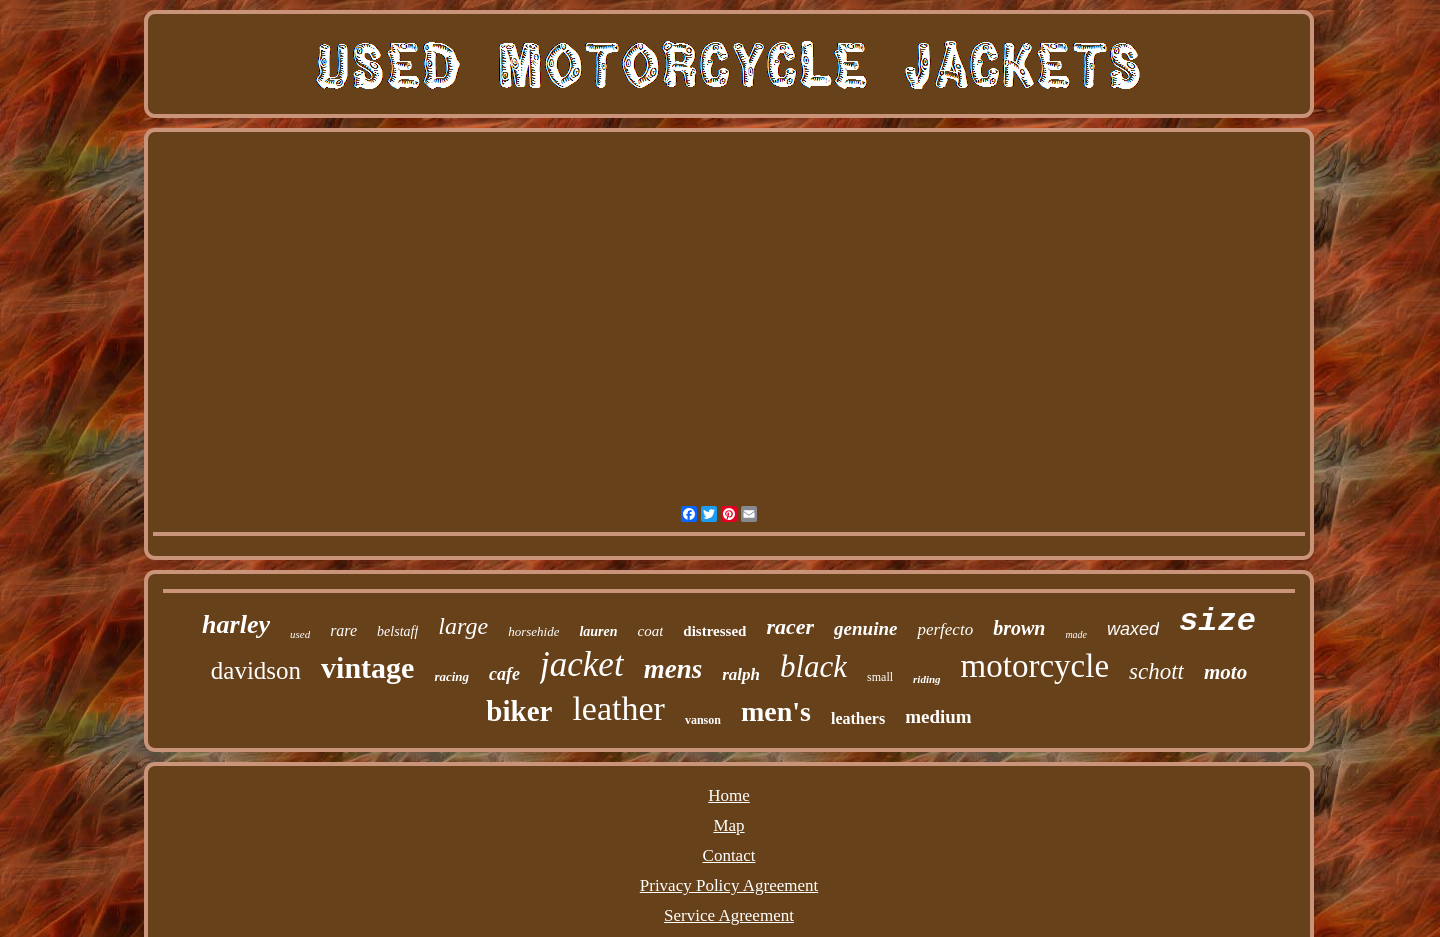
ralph (741, 674)
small (880, 677)
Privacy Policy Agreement (729, 885)
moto (1225, 672)
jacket (582, 664)
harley (236, 624)
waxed (1133, 629)
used (300, 634)
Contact (729, 855)
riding (927, 679)
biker (519, 711)
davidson (256, 670)
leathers (858, 718)
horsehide (533, 631)
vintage (367, 667)
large (463, 626)
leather (618, 708)
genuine (865, 628)
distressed (714, 631)
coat (651, 631)
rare (343, 630)
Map (728, 825)
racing (451, 676)
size (1217, 621)
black (813, 666)
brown (1019, 628)
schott (1156, 671)
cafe (504, 674)
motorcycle (1035, 666)
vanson (703, 720)
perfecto (945, 629)
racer (790, 626)
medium (938, 716)
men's (776, 711)
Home (729, 795)
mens (673, 669)
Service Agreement (729, 915)
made (1076, 634)
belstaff (397, 631)
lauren (598, 631)
